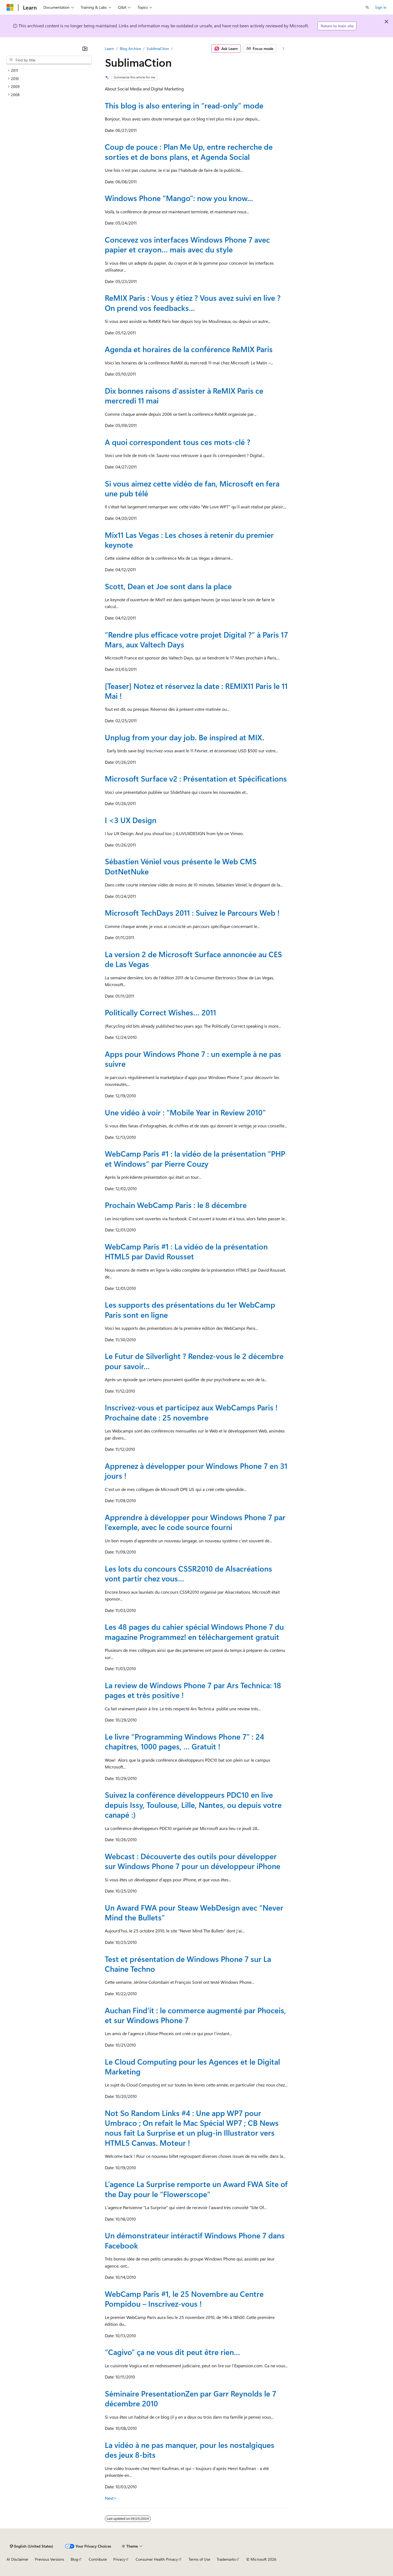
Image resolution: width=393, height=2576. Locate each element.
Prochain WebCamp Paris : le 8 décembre (176, 1205)
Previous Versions (49, 2559)
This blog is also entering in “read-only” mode (184, 105)
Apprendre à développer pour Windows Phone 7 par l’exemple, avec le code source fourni (195, 1522)
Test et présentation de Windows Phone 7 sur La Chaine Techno (188, 1964)
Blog (74, 2559)
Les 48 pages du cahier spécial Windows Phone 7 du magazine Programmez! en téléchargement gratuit (194, 1631)
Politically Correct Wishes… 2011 (160, 1012)
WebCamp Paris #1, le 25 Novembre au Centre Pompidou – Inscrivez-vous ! (184, 2299)
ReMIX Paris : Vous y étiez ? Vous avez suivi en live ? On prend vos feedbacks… (193, 303)
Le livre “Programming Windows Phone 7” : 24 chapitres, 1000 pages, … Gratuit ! (184, 1741)
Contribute (98, 2559)
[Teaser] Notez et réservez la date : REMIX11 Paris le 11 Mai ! (196, 691)
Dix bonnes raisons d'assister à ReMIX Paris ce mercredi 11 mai (184, 395)
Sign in (380, 7)
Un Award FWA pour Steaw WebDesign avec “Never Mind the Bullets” (194, 1912)
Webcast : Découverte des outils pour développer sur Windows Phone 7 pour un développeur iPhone (192, 1861)
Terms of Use (199, 2559)
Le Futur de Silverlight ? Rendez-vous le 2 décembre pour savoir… (194, 1361)
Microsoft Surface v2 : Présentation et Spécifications (196, 778)
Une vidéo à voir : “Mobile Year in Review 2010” (185, 1112)
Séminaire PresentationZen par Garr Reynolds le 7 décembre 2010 (190, 2398)
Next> (111, 2498)
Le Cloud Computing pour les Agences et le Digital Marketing (192, 2066)
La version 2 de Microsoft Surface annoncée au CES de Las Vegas (193, 959)
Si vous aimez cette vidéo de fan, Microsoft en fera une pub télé (192, 488)
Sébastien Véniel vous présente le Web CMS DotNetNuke (181, 866)
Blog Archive (130, 48)
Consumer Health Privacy (157, 2559)
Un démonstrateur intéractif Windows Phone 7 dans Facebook (195, 2240)
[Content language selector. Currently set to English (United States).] (31, 2546)
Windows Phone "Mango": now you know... (179, 198)
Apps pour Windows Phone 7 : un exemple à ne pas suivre (193, 1059)
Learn (109, 48)
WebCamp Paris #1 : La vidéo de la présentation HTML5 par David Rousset (186, 1251)
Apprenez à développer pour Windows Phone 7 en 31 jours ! (196, 1471)
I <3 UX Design (130, 820)
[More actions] (283, 48)
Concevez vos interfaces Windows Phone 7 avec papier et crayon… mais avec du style (187, 244)
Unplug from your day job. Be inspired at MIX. (184, 737)
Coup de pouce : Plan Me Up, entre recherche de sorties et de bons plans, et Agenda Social (189, 151)
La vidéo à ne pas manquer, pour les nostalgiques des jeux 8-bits (189, 2450)
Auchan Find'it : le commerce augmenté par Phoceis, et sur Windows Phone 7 (195, 2015)
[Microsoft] (10, 7)
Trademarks (226, 2559)
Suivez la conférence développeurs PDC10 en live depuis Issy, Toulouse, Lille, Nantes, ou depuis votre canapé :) (193, 1805)
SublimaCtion (158, 48)
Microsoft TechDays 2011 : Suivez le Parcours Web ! (192, 912)
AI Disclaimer (17, 2559)
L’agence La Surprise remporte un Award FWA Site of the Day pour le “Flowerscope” (196, 2189)
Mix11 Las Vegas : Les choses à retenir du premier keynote (189, 540)
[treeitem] (49, 70)
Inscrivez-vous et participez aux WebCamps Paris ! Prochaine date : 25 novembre (191, 1412)
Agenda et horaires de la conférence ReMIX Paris (189, 349)
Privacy (119, 2559)
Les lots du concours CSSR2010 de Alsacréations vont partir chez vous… (188, 1573)
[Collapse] (85, 49)
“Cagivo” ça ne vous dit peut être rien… (172, 2352)
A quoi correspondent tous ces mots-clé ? (177, 442)
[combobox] (49, 60)
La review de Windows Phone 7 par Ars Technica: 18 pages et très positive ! (193, 1690)
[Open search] (367, 7)
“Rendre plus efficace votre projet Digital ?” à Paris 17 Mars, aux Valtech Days (196, 639)
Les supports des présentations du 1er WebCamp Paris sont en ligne (190, 1309)
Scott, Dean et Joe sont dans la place (168, 586)
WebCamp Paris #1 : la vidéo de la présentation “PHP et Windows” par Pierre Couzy (195, 1158)
